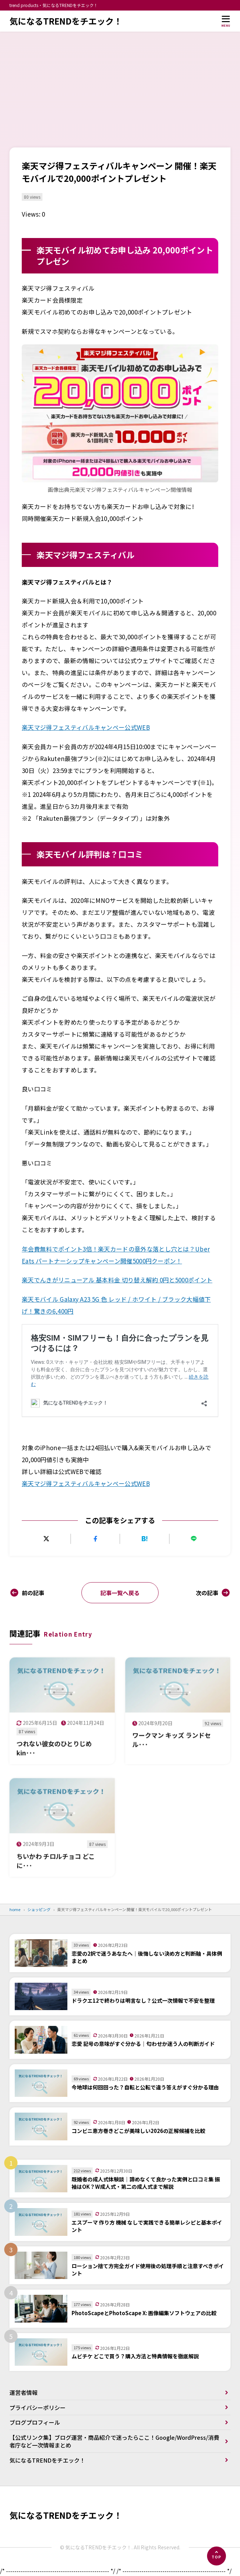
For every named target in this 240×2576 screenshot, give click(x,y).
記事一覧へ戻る (120, 1592)
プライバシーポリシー (37, 2407)
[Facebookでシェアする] (95, 1539)
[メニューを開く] (226, 21)
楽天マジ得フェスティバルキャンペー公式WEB (86, 727)
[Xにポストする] (46, 1539)
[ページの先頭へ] (216, 2556)
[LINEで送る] (193, 1539)
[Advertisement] (120, 84)
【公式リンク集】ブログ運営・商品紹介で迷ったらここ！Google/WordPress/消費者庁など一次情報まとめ (114, 2441)
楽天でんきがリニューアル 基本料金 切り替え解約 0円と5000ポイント (117, 1279)
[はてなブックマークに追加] (144, 1539)
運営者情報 (23, 2392)
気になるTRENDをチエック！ (65, 21)
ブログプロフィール (34, 2422)
